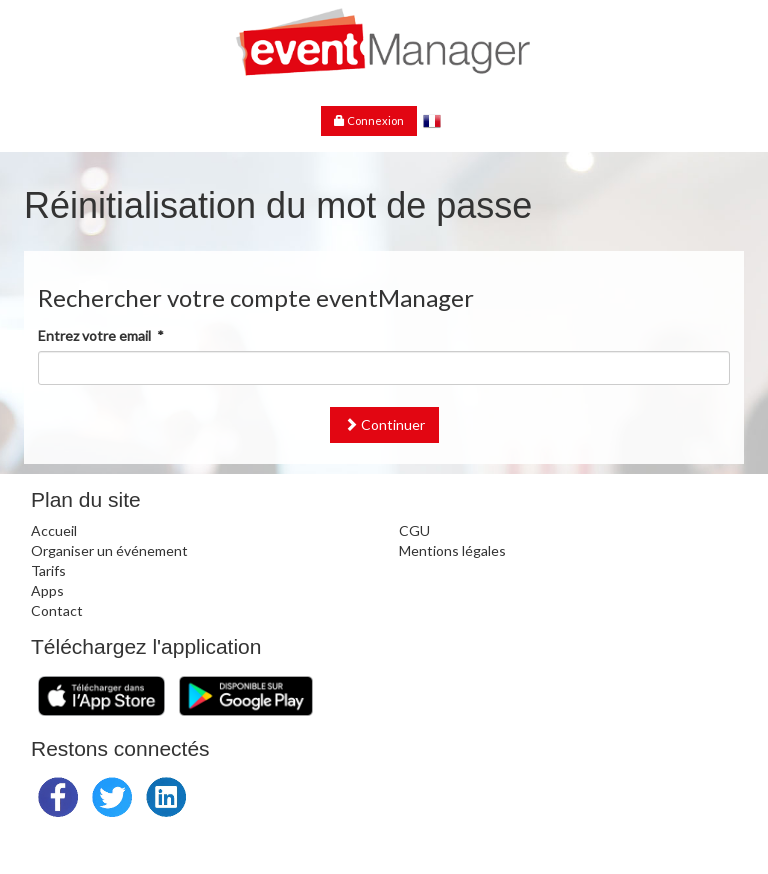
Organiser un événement (109, 550)
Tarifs (48, 570)
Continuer (384, 424)
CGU (414, 530)
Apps (47, 590)
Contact (57, 610)
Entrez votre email (101, 335)
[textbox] (384, 368)
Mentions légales (452, 550)
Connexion (369, 120)
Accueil (54, 530)
